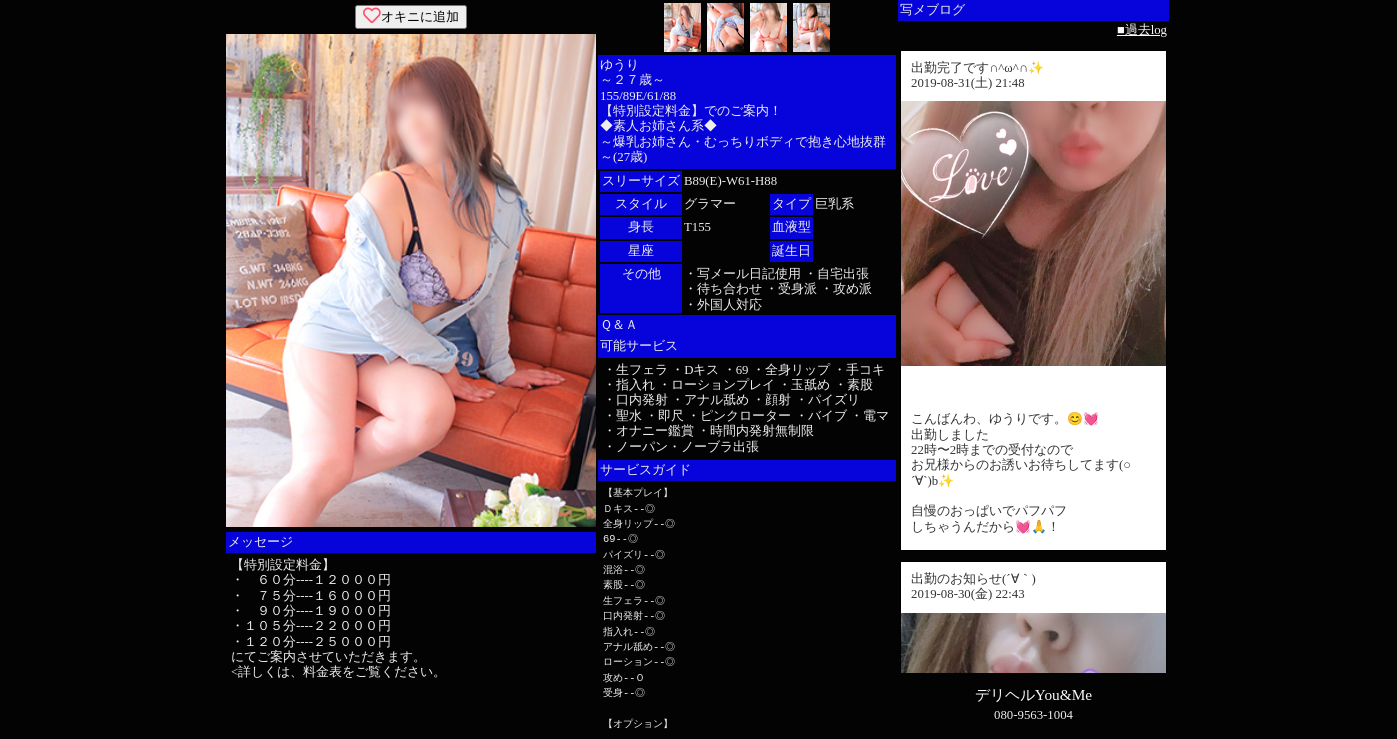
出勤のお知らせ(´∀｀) (973, 579)
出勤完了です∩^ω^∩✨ (977, 68)
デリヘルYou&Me (1033, 694)
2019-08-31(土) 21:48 (968, 83)
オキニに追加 (411, 16)
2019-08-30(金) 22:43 (968, 594)
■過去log (1142, 30)
